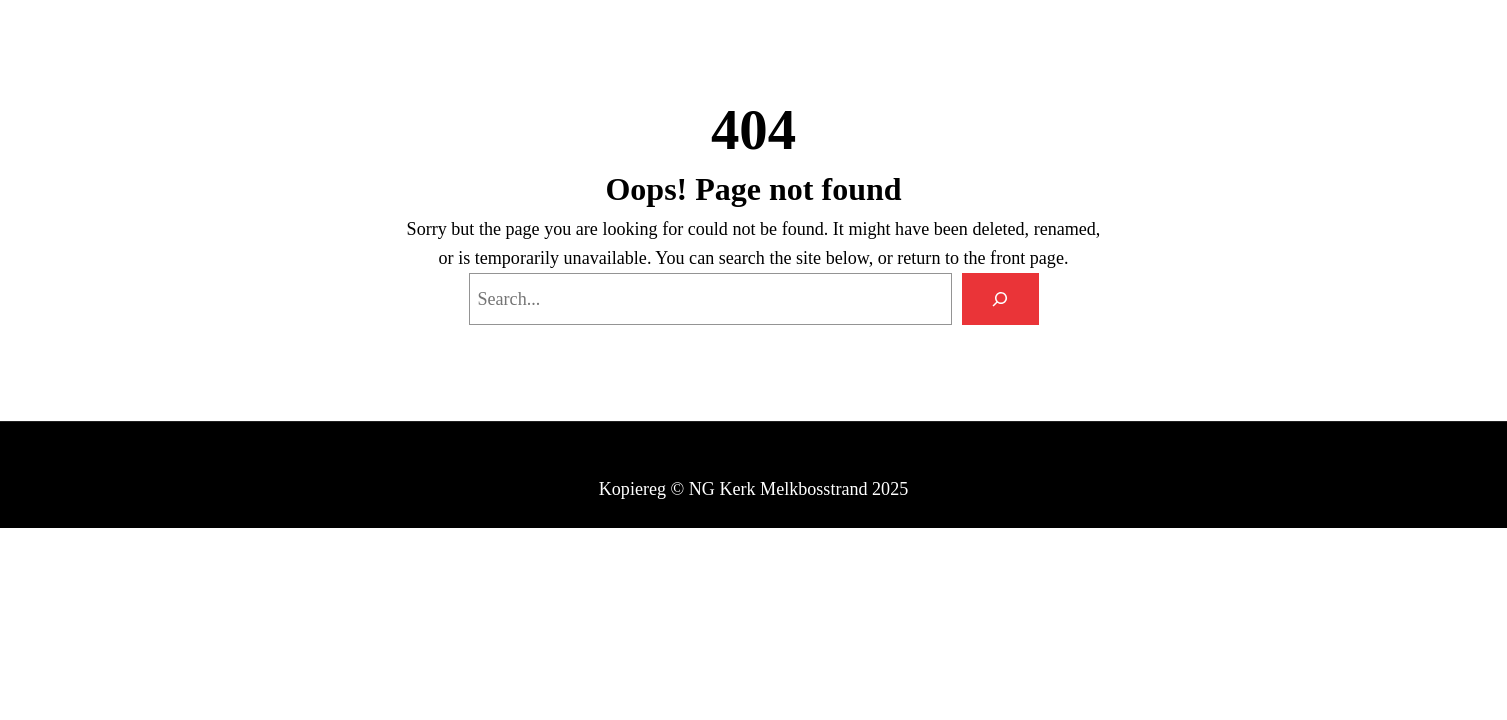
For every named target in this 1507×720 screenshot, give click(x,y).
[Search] (1000, 299)
